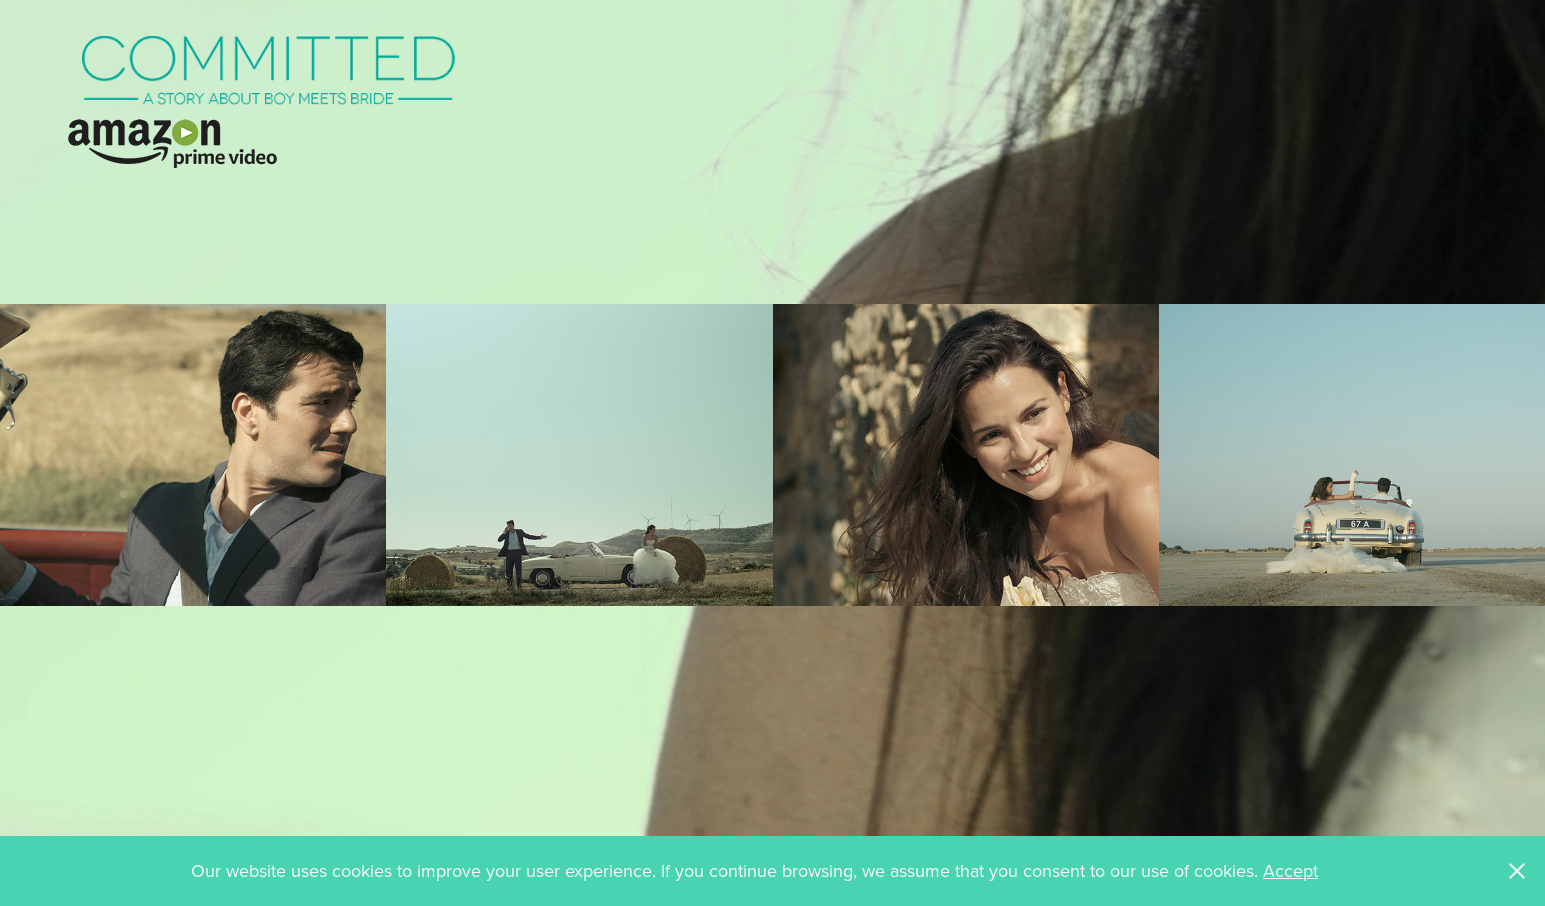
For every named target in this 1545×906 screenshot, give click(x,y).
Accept (1290, 870)
